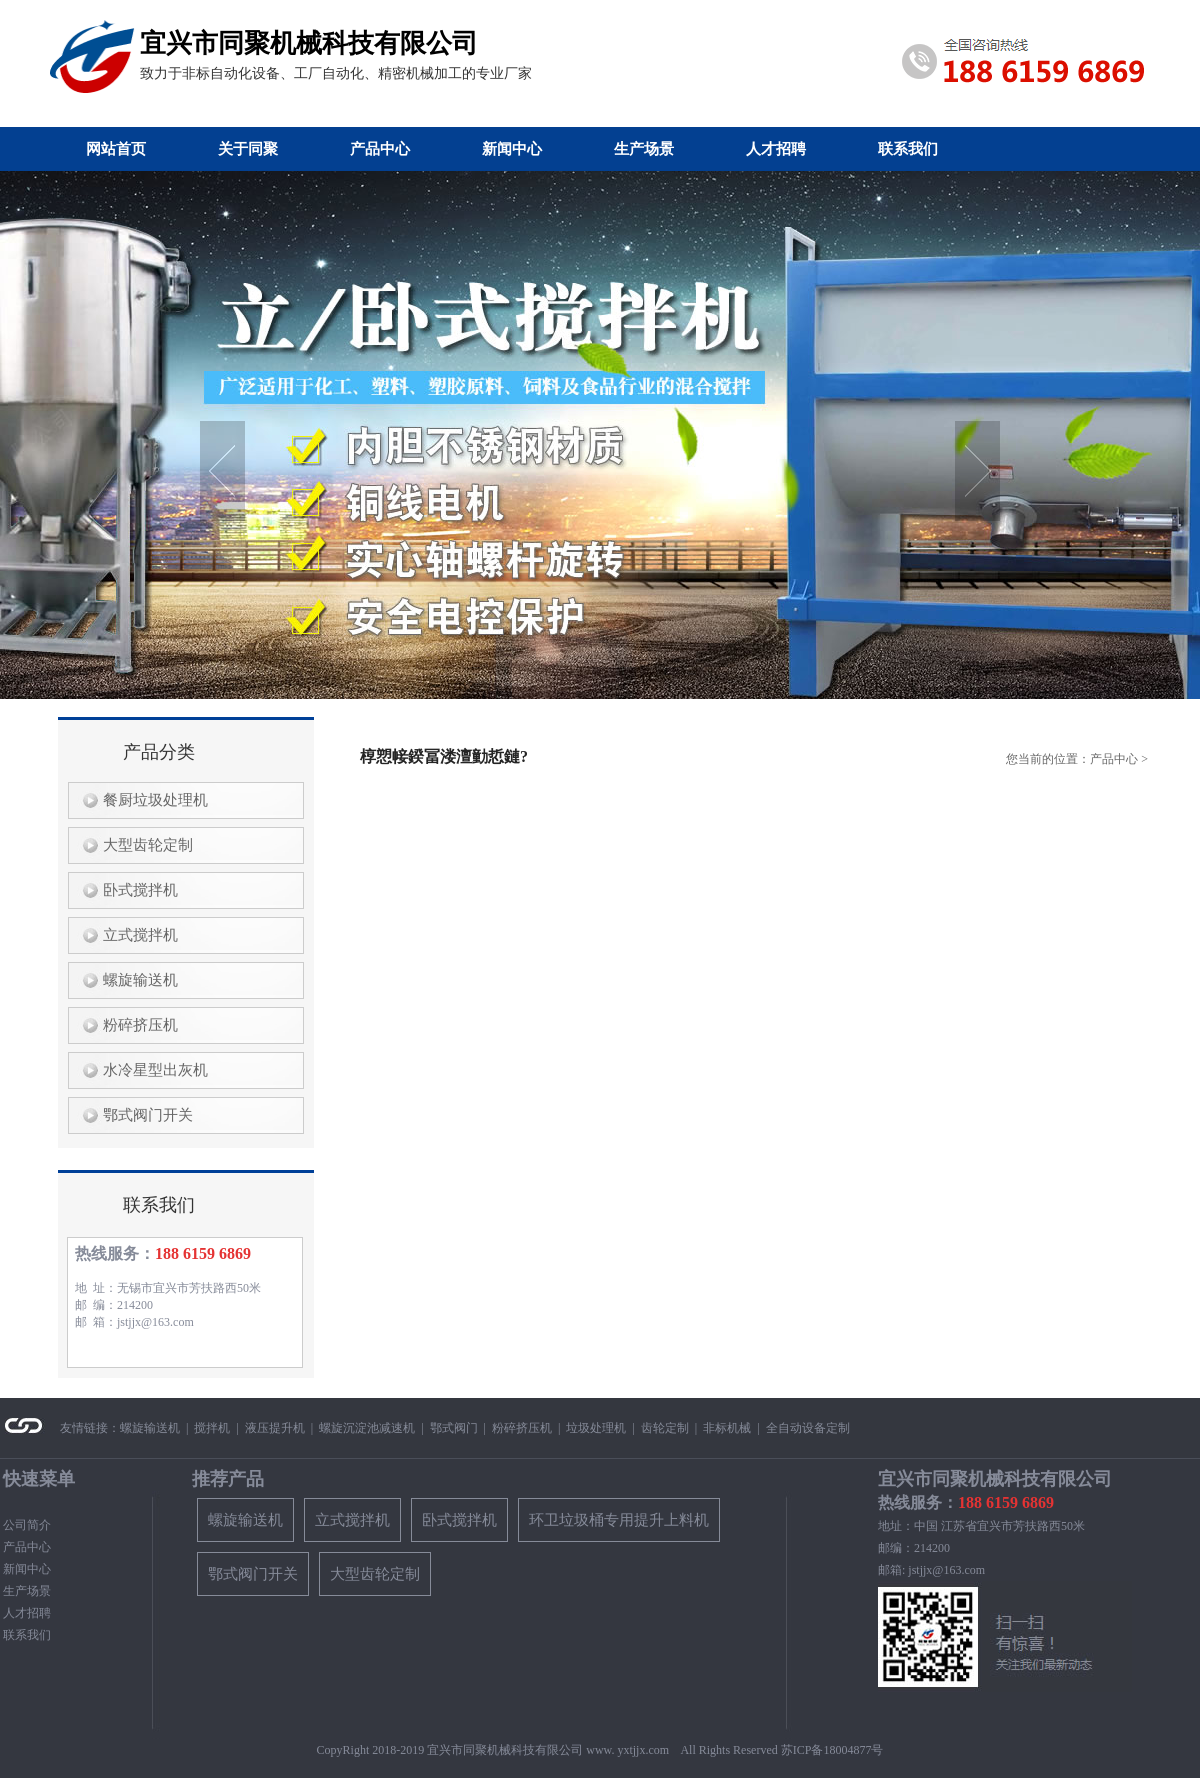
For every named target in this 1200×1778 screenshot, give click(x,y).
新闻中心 (512, 149)
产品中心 (380, 149)
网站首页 (116, 149)
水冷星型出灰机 (151, 1070)
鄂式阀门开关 (144, 1115)
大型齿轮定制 (144, 845)
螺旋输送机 (136, 980)
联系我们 (908, 149)
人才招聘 (776, 149)
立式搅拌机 (136, 935)
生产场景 (644, 149)
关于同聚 (248, 149)
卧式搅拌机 (136, 890)
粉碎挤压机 (136, 1025)
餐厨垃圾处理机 (151, 800)
